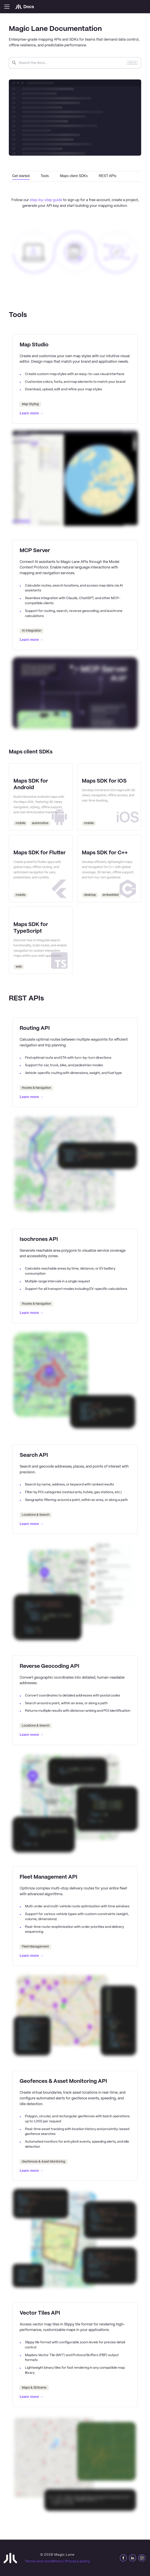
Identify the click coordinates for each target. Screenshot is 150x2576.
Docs (28, 7)
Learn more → (31, 413)
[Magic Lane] (18, 6)
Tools (45, 176)
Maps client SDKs (74, 176)
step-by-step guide (46, 200)
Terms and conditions (43, 2561)
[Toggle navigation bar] (7, 6)
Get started (21, 176)
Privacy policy (77, 2561)
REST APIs (107, 176)
